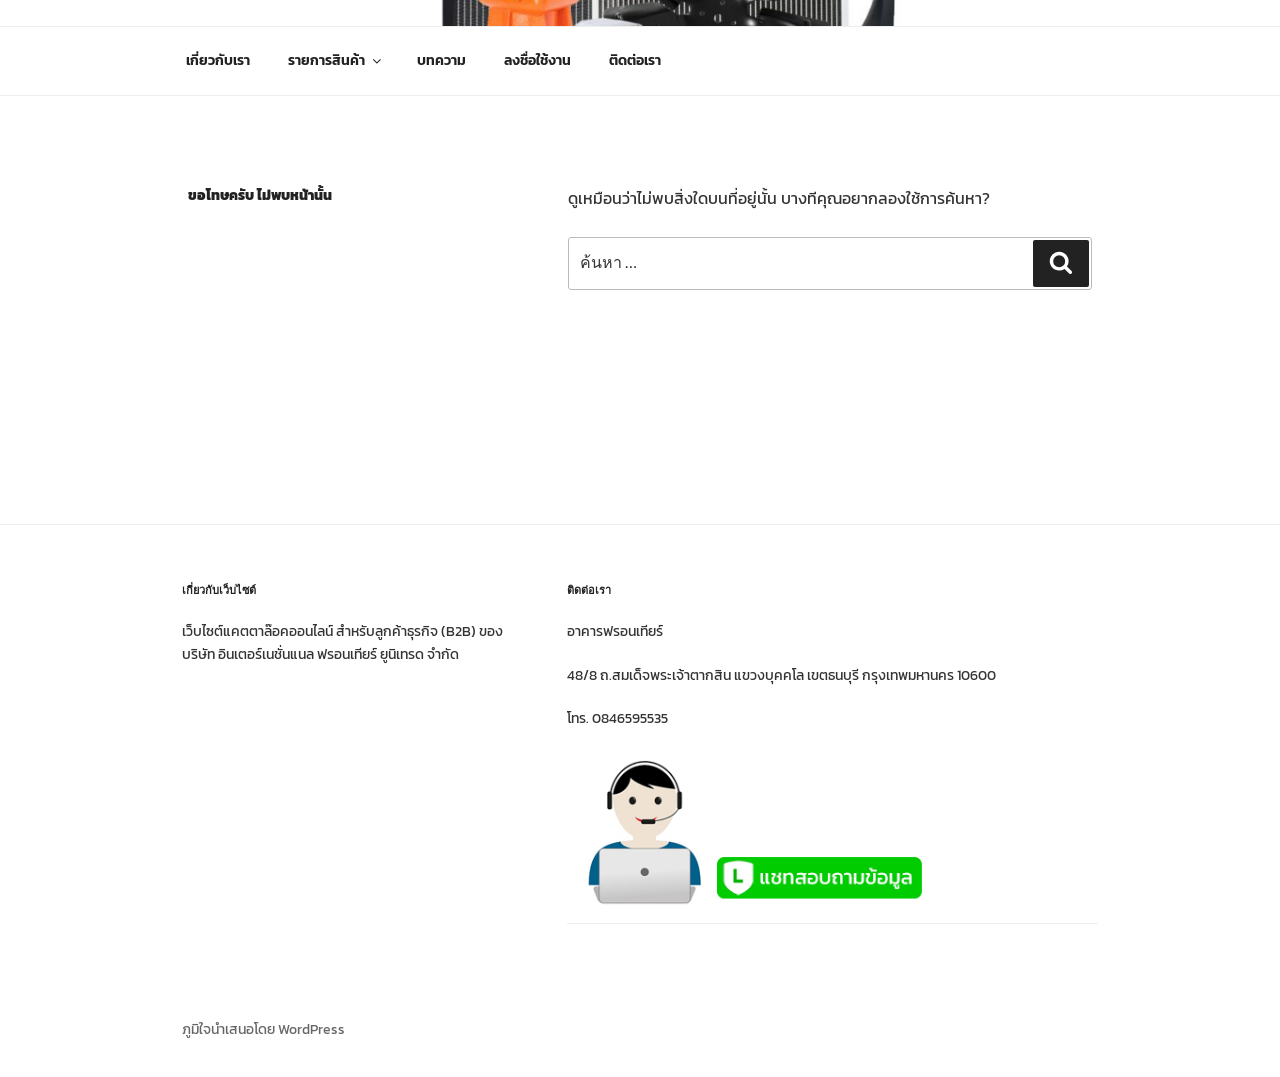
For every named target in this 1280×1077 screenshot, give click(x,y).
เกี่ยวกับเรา (218, 60)
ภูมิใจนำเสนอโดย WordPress (263, 1029)
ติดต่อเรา (635, 60)
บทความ (441, 60)
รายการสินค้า (336, 60)
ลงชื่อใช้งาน (537, 60)
